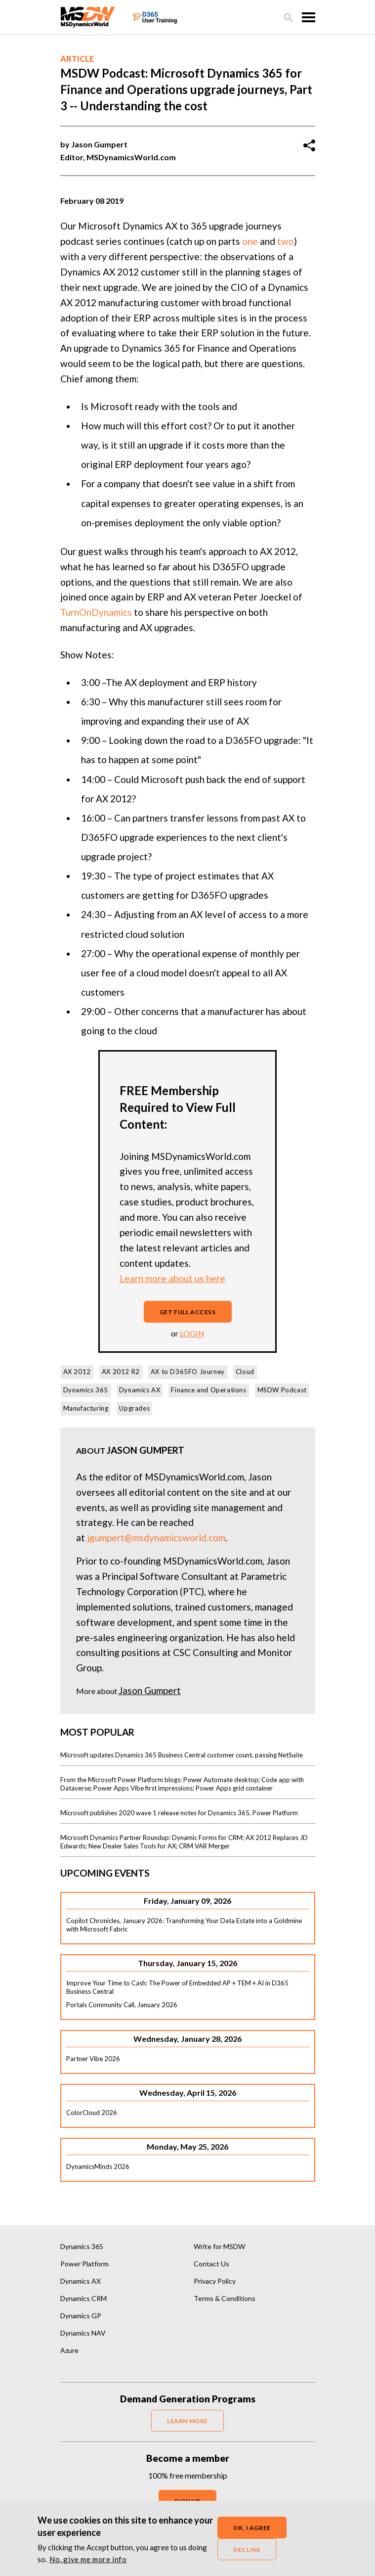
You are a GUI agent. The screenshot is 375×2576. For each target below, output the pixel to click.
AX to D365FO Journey (188, 1372)
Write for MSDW (219, 2246)
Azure (69, 2350)
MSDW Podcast (282, 1390)
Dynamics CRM (83, 2298)
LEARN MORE (187, 2421)
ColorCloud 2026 (91, 2112)
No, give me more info (88, 2559)
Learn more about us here (172, 1278)
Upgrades (134, 1408)
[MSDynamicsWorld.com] (88, 16)
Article (77, 58)
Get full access (188, 1312)
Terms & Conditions (224, 2298)
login (192, 1333)
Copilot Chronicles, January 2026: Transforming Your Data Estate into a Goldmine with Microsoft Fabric (184, 1925)
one (250, 241)
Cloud (245, 1372)
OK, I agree (252, 2527)
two (285, 241)
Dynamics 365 (85, 1390)
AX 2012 (77, 1372)
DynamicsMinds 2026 (97, 2166)
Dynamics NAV (83, 2333)
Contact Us (211, 2263)
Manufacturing (86, 1408)
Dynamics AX (140, 1390)
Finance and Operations (208, 1390)
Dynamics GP (80, 2315)
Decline (246, 2549)
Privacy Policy (215, 2281)
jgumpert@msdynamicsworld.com (156, 1537)
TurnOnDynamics (96, 612)
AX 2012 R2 (121, 1372)
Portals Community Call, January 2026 (121, 2005)
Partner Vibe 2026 (93, 2059)
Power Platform (84, 2263)
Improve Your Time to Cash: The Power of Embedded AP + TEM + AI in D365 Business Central (177, 1987)
